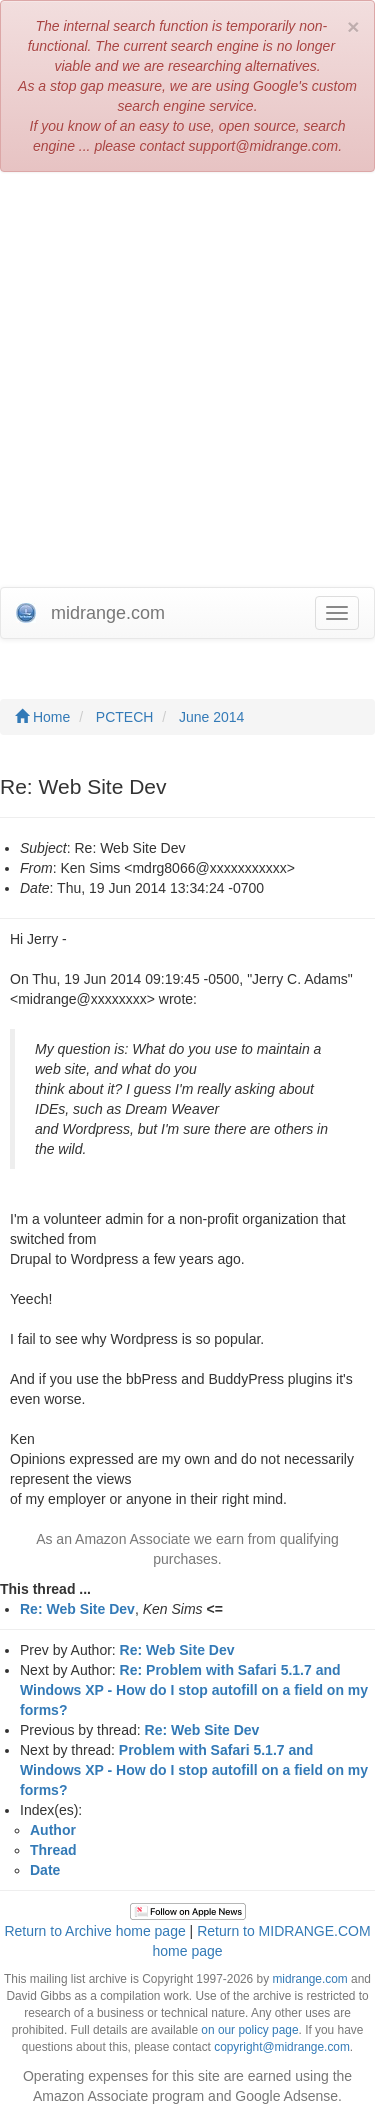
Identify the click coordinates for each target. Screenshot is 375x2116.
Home (42, 717)
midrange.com (309, 1979)
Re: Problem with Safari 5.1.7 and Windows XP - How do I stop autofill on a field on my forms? (194, 1690)
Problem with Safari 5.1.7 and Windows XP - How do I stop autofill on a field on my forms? (194, 1770)
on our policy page (249, 2030)
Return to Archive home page (94, 1931)
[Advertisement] (187, 379)
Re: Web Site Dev (77, 1609)
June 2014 (211, 717)
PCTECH (125, 717)
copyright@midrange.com (282, 2047)
